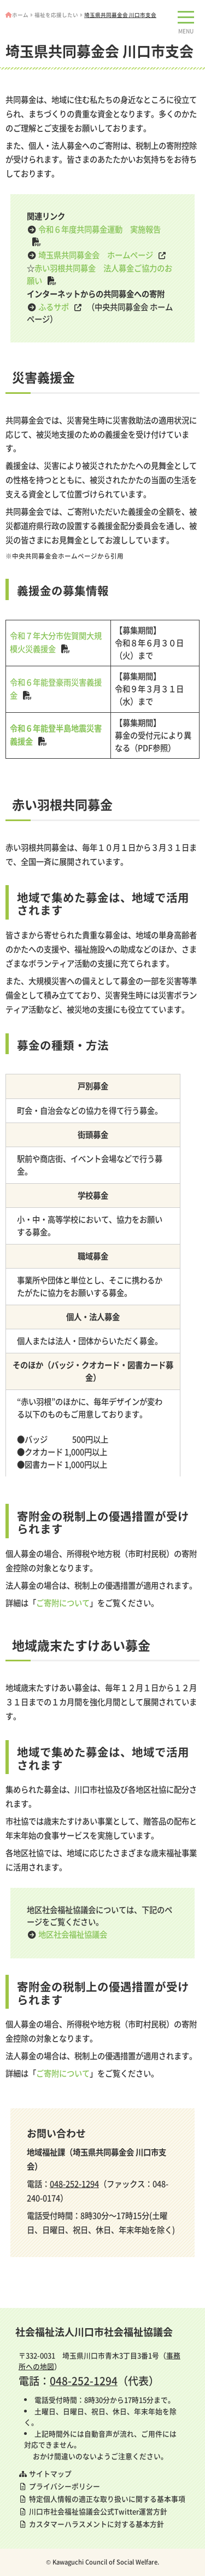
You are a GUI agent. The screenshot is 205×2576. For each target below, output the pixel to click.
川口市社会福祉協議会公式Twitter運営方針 (93, 2511)
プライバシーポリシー (59, 2486)
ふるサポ (53, 307)
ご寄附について (63, 1603)
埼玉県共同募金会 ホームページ (95, 255)
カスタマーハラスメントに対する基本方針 (91, 2524)
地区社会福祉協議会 (72, 1934)
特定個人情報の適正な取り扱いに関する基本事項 (102, 2498)
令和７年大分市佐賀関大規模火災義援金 (56, 642)
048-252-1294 (74, 2184)
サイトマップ (45, 2473)
